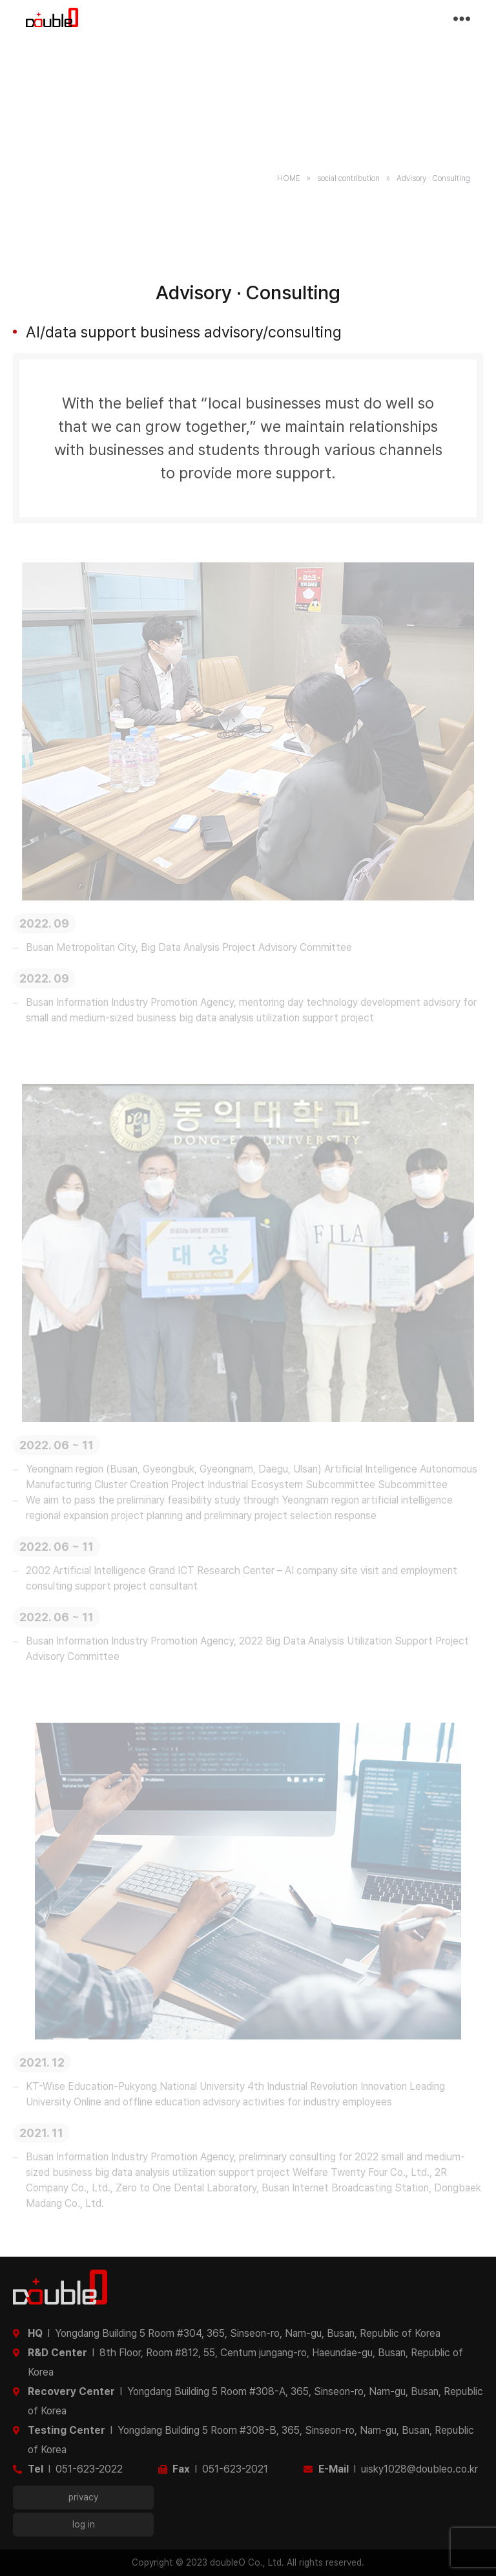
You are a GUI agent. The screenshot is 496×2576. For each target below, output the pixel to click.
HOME (288, 178)
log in (83, 2524)
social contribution (348, 178)
